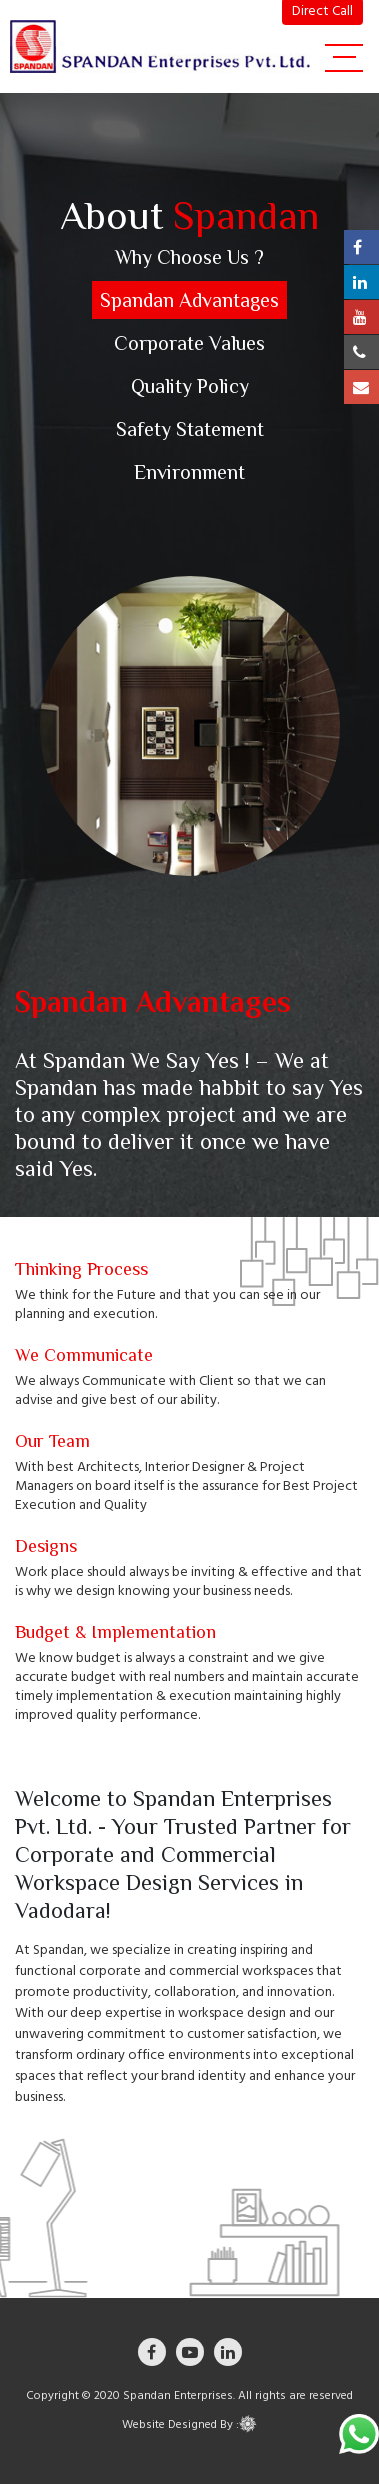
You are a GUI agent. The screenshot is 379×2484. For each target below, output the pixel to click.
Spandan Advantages (189, 300)
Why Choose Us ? (189, 257)
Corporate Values (189, 343)
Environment (189, 472)
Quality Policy (190, 386)
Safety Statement (190, 429)
